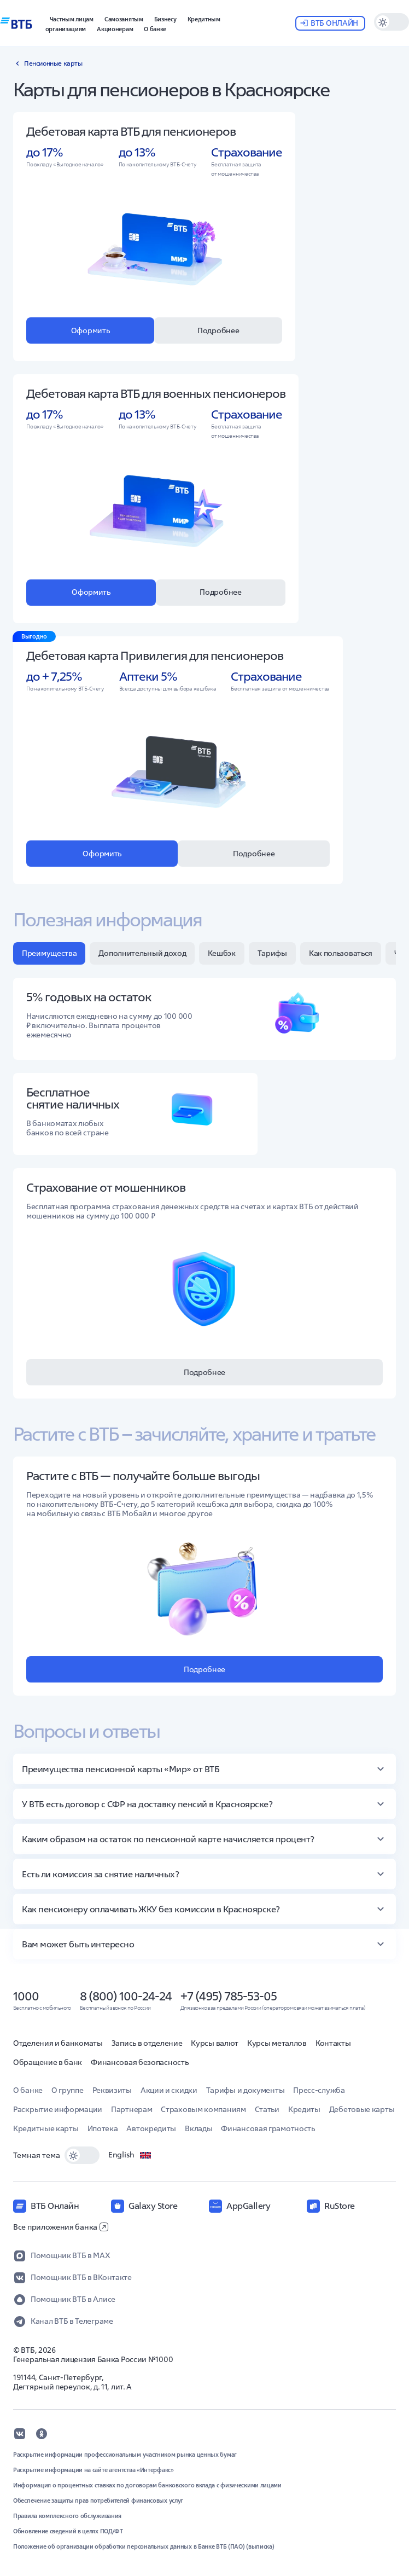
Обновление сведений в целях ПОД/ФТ (68, 2531)
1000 (26, 1996)
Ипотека (102, 2128)
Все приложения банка (60, 2227)
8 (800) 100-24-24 (126, 1996)
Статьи (267, 2109)
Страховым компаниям (203, 2109)
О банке (28, 2090)
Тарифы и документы (245, 2090)
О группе (67, 2090)
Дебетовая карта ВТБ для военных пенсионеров (155, 393)
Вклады (198, 2128)
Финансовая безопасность (139, 2062)
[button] (165, 18)
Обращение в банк (47, 2062)
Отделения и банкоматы (58, 2043)
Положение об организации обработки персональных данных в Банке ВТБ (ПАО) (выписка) (143, 2546)
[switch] (391, 22)
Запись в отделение (147, 2043)
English (130, 2155)
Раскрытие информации (57, 2109)
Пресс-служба (318, 2090)
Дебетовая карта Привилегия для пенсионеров (154, 655)
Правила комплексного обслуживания (67, 2516)
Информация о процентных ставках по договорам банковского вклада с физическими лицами (147, 2485)
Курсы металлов (277, 2043)
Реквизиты (112, 2090)
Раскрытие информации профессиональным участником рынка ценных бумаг (125, 2454)
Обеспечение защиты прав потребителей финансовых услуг (98, 2500)
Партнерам (131, 2109)
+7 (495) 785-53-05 (228, 1996)
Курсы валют (214, 2043)
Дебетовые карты (362, 2109)
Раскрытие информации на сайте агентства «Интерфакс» (93, 2470)
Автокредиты (151, 2128)
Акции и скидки (169, 2090)
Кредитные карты (46, 2128)
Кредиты (304, 2109)
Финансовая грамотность (267, 2128)
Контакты (333, 2043)
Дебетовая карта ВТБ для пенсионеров (131, 131)
